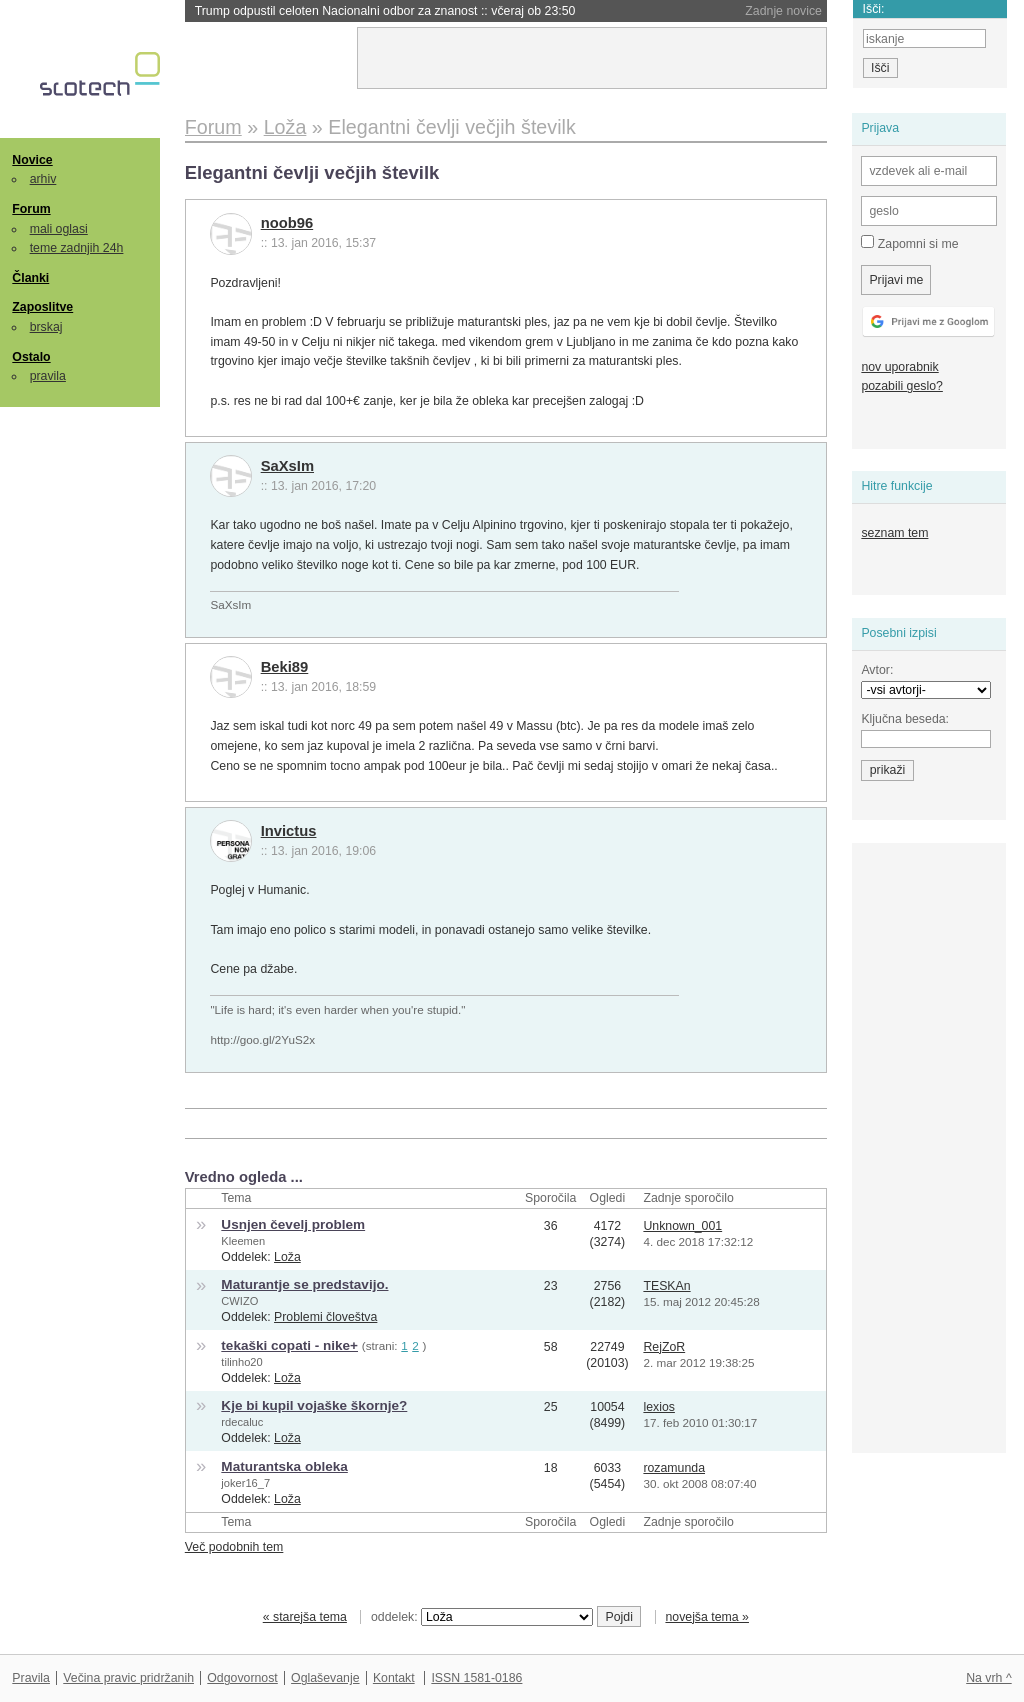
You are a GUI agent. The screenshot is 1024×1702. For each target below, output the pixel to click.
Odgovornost (242, 1678)
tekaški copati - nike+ (289, 1345)
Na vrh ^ (988, 1678)
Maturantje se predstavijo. (304, 1284)
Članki (30, 278)
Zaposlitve (42, 307)
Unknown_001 (682, 1226)
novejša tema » (707, 1617)
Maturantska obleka (284, 1466)
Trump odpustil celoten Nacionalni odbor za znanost (385, 11)
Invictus (289, 831)
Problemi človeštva (325, 1317)
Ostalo (31, 357)
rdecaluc (242, 1422)
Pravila (31, 1678)
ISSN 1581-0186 (476, 1678)
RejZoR (664, 1347)
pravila (48, 376)
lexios (658, 1407)
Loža (287, 1257)
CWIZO (239, 1301)
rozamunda (674, 1468)
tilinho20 (241, 1362)
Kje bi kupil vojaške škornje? (314, 1405)
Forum (31, 209)
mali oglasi (59, 229)
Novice (32, 160)
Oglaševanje (325, 1678)
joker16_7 (245, 1483)
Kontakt (394, 1678)
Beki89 (285, 667)
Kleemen (243, 1241)
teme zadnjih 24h (77, 248)
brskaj (46, 327)
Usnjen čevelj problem (293, 1224)
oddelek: (482, 1617)
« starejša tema (305, 1617)
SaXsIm (287, 466)
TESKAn (666, 1286)
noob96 (287, 223)
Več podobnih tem (234, 1547)
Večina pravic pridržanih (128, 1678)
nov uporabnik (899, 367)
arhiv (43, 179)
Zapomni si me (909, 243)
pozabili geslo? (901, 386)
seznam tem (894, 533)
